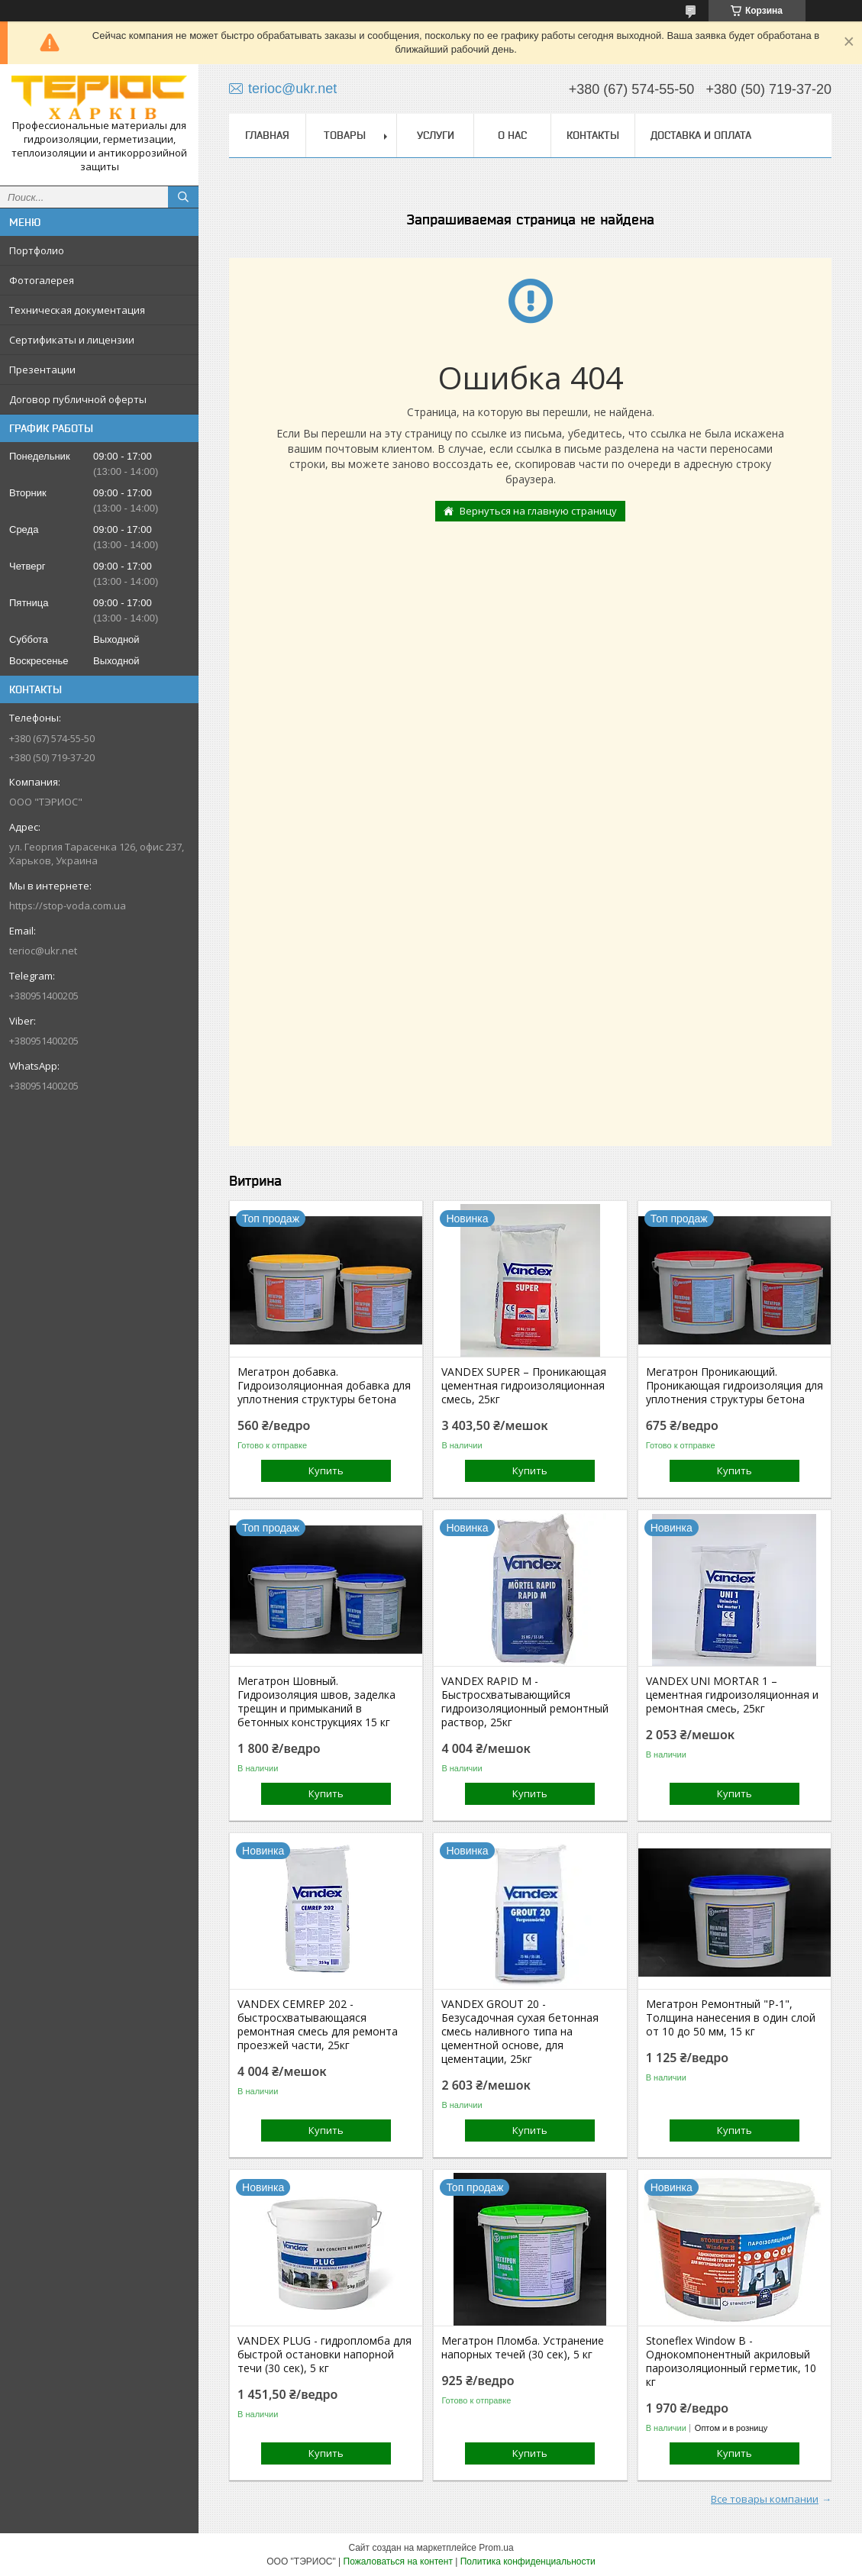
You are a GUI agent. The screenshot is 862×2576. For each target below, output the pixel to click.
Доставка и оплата (701, 135)
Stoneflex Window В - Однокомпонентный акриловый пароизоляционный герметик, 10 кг (731, 2361)
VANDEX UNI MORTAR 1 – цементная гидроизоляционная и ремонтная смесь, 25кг (732, 1695)
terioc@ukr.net (43, 950)
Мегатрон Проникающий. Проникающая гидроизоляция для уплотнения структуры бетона (734, 1385)
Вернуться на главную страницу (538, 511)
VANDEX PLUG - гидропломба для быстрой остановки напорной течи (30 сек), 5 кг (324, 2354)
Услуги (435, 135)
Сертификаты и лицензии (71, 340)
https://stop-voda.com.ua (67, 905)
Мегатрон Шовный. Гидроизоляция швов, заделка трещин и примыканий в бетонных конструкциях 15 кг (316, 1701)
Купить (326, 1470)
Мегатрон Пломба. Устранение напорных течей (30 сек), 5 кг (522, 2347)
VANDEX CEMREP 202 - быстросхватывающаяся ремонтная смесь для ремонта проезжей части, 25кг (317, 2024)
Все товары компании (764, 2499)
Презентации (42, 369)
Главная (267, 135)
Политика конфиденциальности (528, 2561)
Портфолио (36, 250)
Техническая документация (77, 310)
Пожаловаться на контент (398, 2561)
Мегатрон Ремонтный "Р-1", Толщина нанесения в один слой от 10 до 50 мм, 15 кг (730, 2018)
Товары (345, 135)
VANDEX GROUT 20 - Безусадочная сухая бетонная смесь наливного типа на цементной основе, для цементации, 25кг (520, 2031)
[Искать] (183, 197)
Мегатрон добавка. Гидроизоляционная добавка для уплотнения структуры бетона (324, 1385)
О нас (512, 135)
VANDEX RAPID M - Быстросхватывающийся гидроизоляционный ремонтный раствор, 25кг (525, 1701)
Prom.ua (496, 2547)
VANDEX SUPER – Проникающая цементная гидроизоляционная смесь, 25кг (523, 1385)
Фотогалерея (41, 280)
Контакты (593, 135)
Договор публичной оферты (78, 399)
